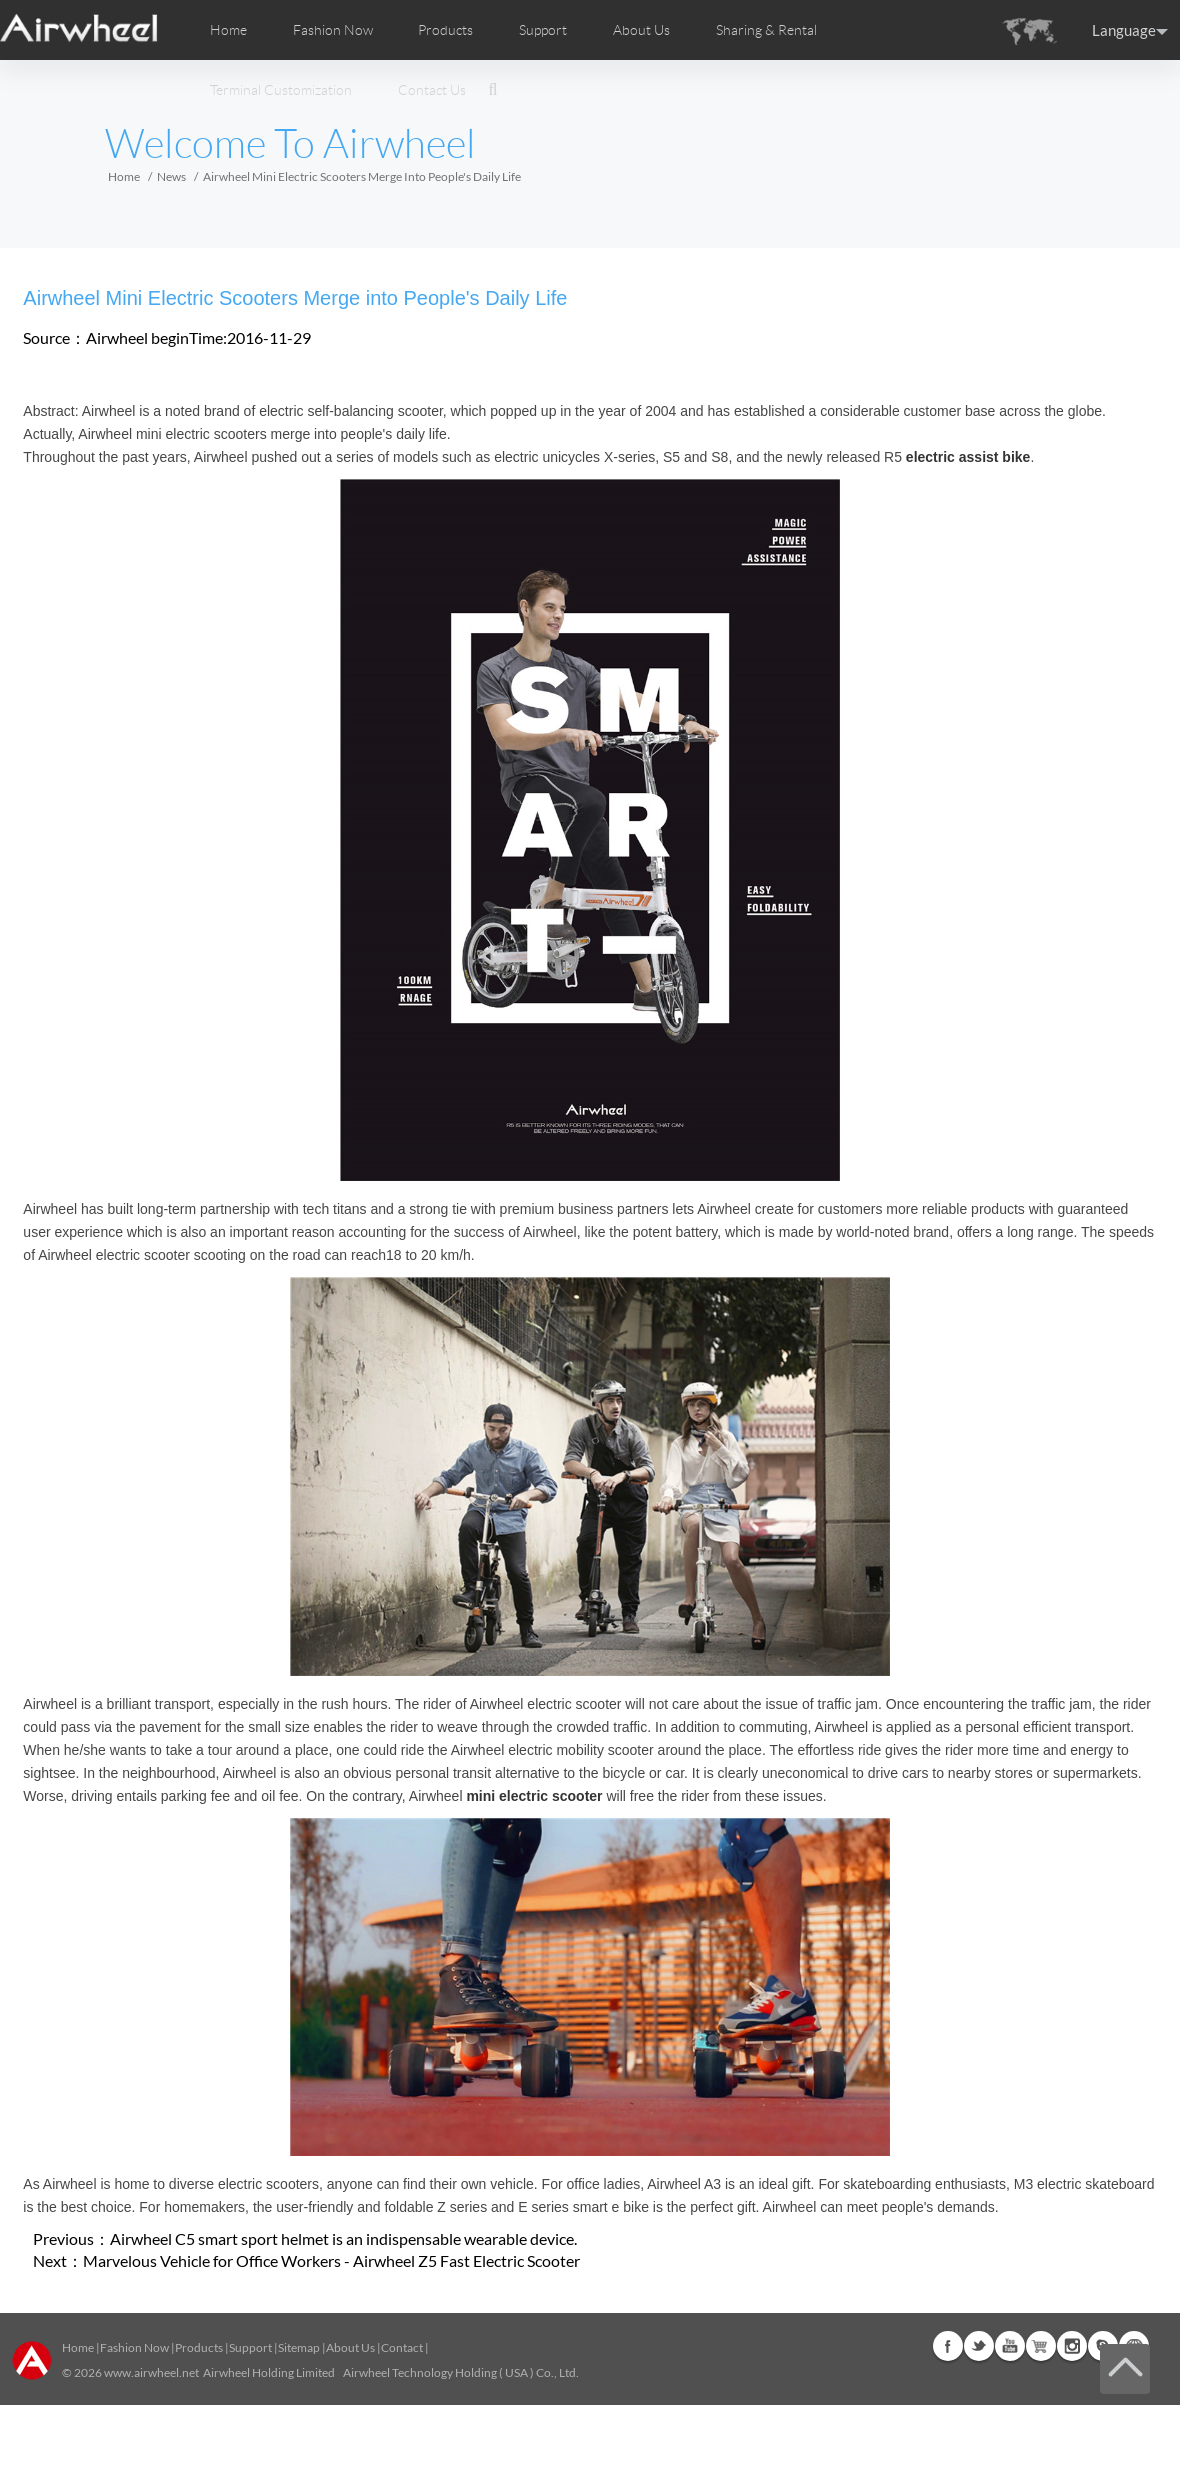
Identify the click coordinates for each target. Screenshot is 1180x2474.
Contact (402, 2347)
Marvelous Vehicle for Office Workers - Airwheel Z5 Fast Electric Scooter (331, 2260)
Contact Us (432, 90)
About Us (350, 2347)
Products (445, 30)
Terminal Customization (281, 90)
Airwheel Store (1041, 2346)
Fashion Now (134, 2347)
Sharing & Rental (766, 30)
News (171, 176)
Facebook (948, 2346)
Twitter (979, 2346)
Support (543, 30)
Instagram (1072, 2346)
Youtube (1010, 2346)
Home (228, 30)
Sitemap (299, 2347)
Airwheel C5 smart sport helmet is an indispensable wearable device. (343, 2238)
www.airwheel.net (151, 2372)
